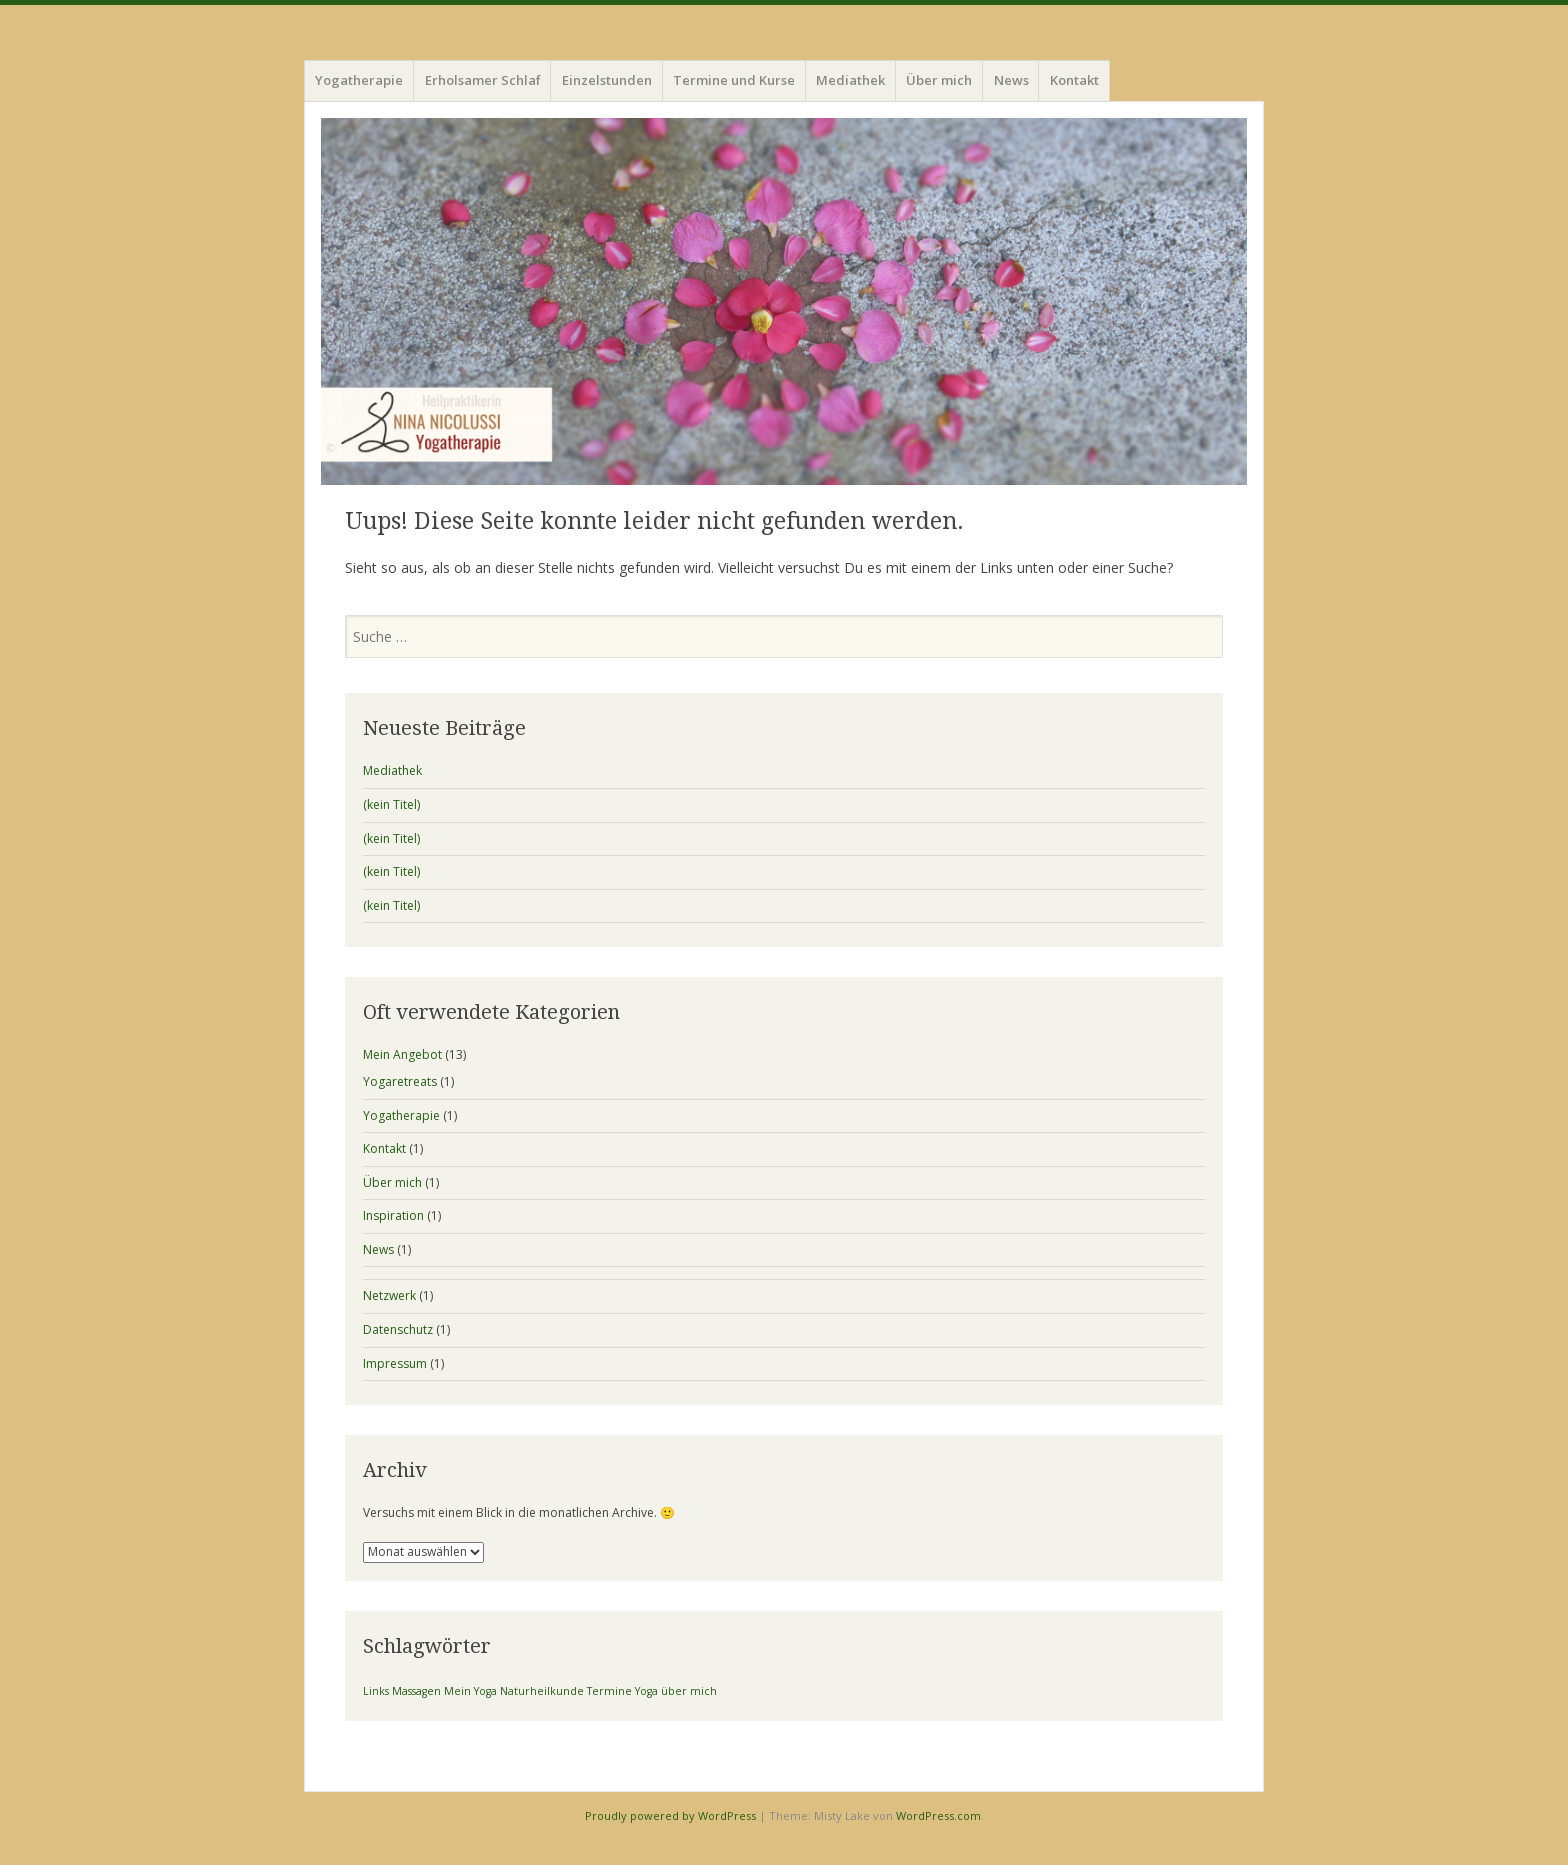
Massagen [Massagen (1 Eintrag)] (416, 1691)
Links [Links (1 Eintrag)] (376, 1691)
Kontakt (1074, 80)
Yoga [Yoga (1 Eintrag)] (646, 1691)
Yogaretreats (400, 1081)
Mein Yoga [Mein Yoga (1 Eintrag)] (470, 1691)
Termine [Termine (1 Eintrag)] (609, 1691)
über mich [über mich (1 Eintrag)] (689, 1691)
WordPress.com (938, 1815)
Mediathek (850, 80)
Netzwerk (389, 1295)
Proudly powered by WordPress (670, 1815)
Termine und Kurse (734, 80)
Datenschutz (398, 1329)
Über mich (939, 80)
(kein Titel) (391, 804)
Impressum (395, 1363)
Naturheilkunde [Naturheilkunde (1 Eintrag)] (542, 1691)
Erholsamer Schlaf (483, 80)
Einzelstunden (607, 80)
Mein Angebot (402, 1054)
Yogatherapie (359, 80)
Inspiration (393, 1215)
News (1011, 80)
